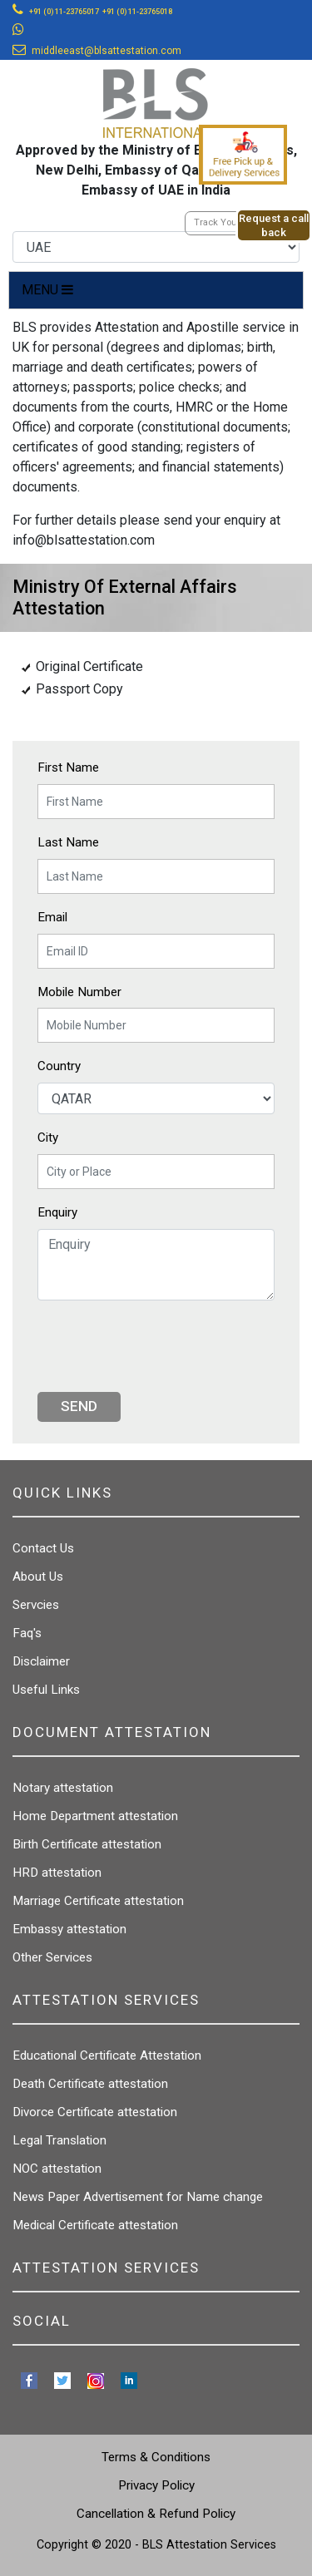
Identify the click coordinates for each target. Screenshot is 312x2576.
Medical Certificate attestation (95, 2225)
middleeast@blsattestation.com (106, 51)
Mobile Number (79, 992)
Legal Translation (59, 2140)
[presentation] (163, 1346)
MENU (47, 290)
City (47, 1137)
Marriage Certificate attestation (98, 1900)
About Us (37, 1576)
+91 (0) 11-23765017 (64, 11)
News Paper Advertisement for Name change (137, 2196)
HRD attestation (57, 1872)
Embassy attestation (69, 1929)
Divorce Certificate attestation (94, 2112)
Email (52, 917)
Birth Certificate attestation (86, 1844)
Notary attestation (62, 1787)
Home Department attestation (95, 1816)
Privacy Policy (156, 2485)
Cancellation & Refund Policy (156, 2513)
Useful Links (46, 1689)
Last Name (68, 842)
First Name (68, 767)
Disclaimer (41, 1661)
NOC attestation (57, 2168)
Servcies (35, 1604)
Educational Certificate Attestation (106, 2055)
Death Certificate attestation (90, 2083)
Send (79, 1406)
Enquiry (57, 1212)
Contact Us (43, 1548)
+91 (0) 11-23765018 (137, 11)
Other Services (52, 1957)
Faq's (27, 1633)
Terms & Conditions (156, 2457)
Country (59, 1066)
